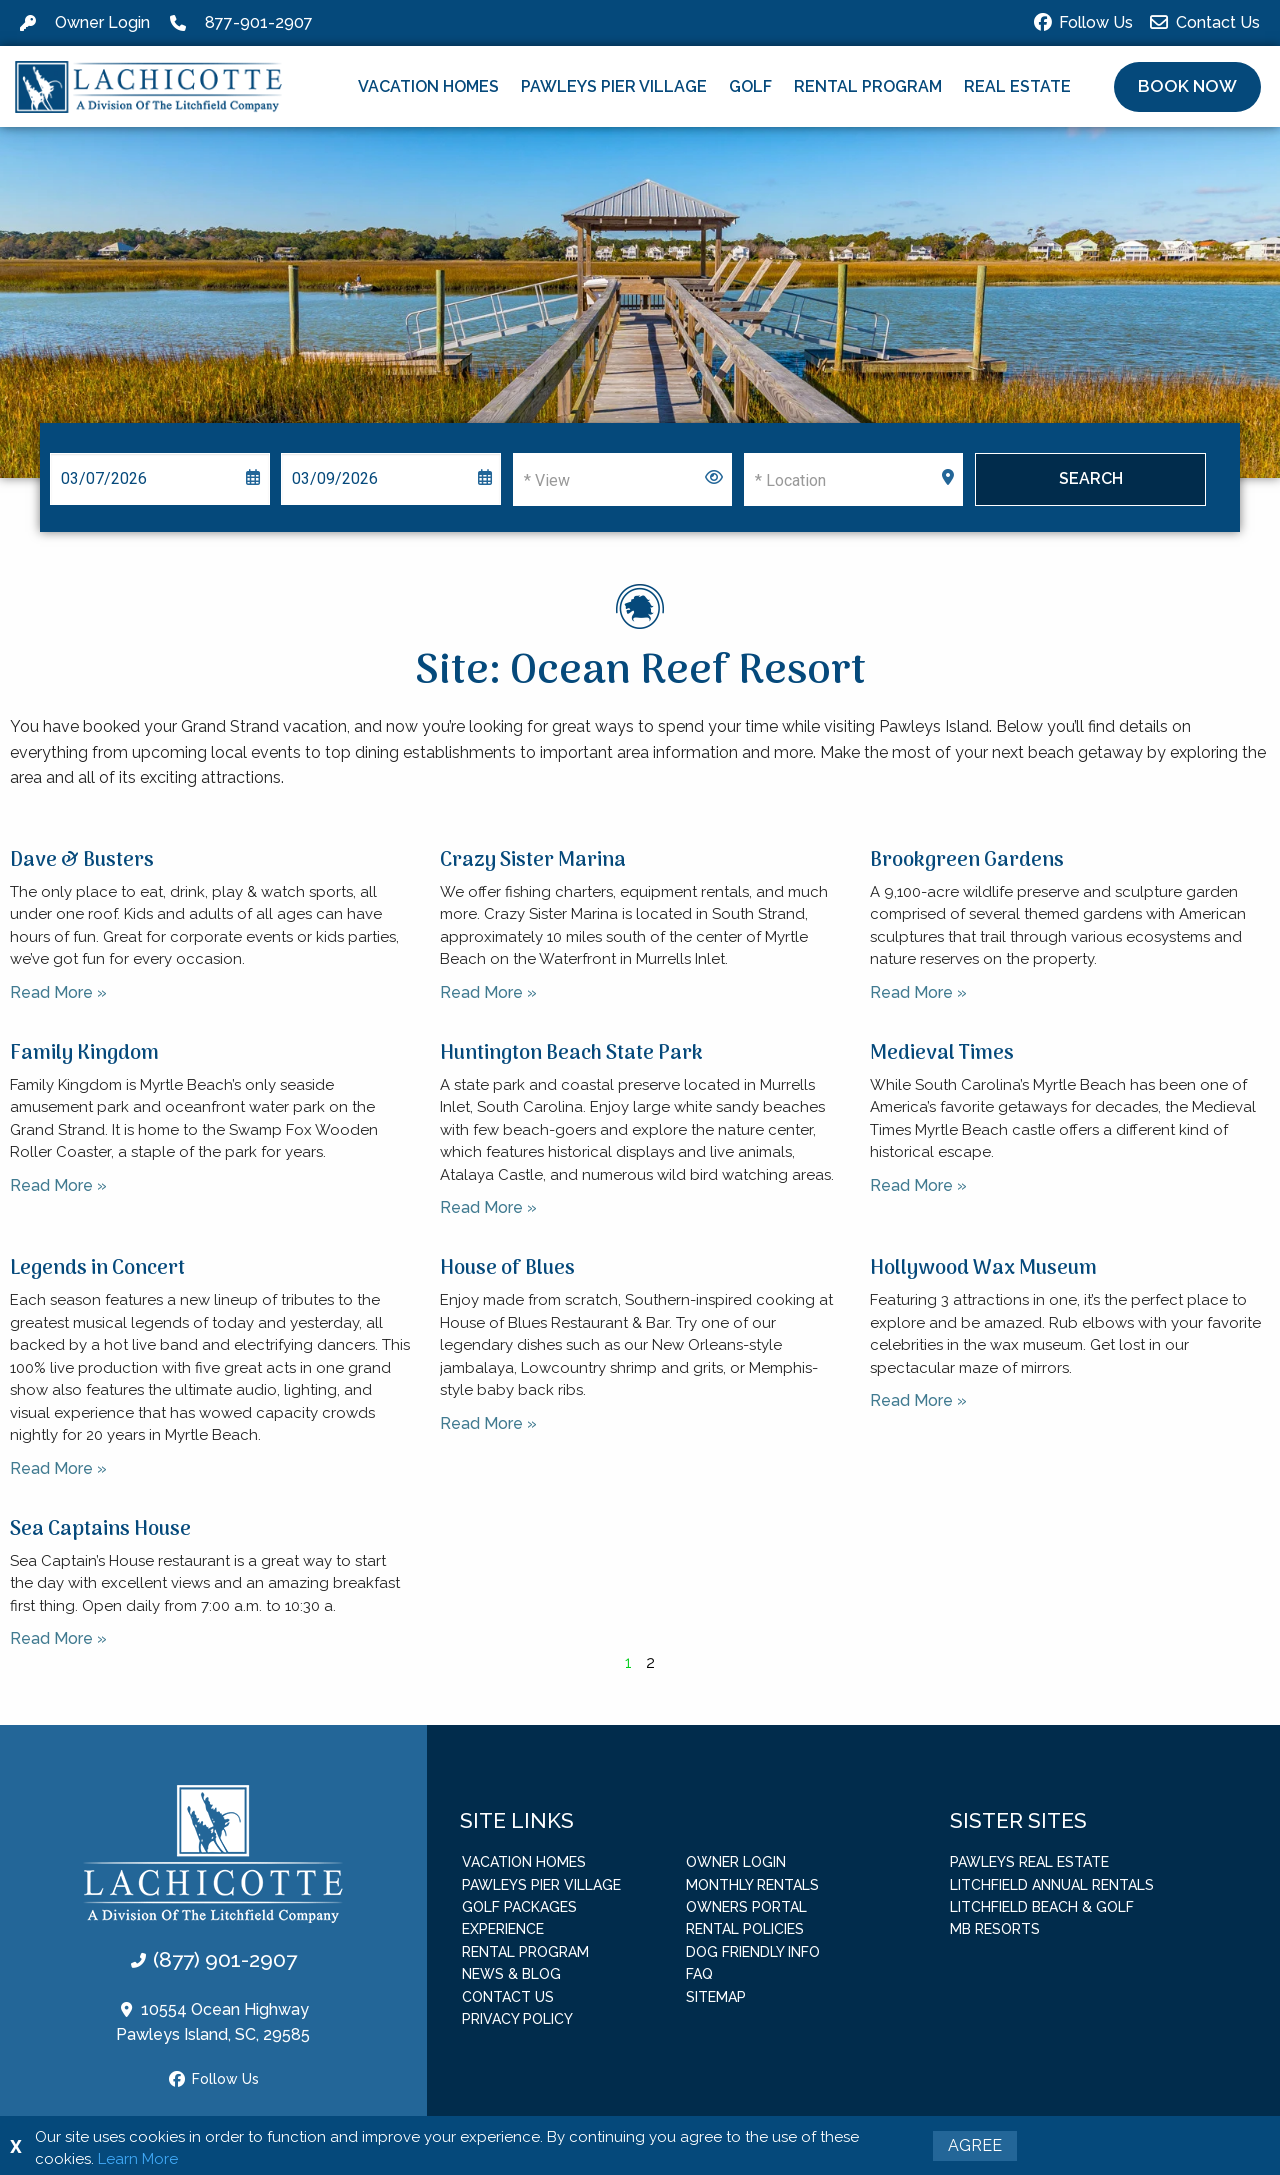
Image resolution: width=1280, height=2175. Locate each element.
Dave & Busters (82, 861)
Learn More (138, 2159)
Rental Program (868, 86)
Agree (975, 2145)
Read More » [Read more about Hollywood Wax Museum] (918, 1400)
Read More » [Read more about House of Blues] (488, 1423)
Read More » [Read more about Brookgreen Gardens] (918, 992)
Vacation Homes (428, 86)
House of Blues (507, 1269)
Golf (750, 86)
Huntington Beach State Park (571, 1054)
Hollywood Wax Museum (983, 1269)
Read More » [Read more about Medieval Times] (918, 1185)
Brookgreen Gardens (967, 861)
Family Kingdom (84, 1054)
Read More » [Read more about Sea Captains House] (58, 1638)
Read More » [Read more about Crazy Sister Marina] (488, 992)
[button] (1187, 87)
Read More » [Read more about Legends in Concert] (58, 1468)
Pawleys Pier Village (614, 86)
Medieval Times (942, 1054)
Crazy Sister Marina (533, 861)
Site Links (517, 1820)
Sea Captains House (100, 1530)
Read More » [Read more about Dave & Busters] (58, 992)
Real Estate (1017, 86)
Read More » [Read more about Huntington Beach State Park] (488, 1207)
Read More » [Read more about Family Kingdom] (58, 1185)
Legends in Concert (97, 1269)
